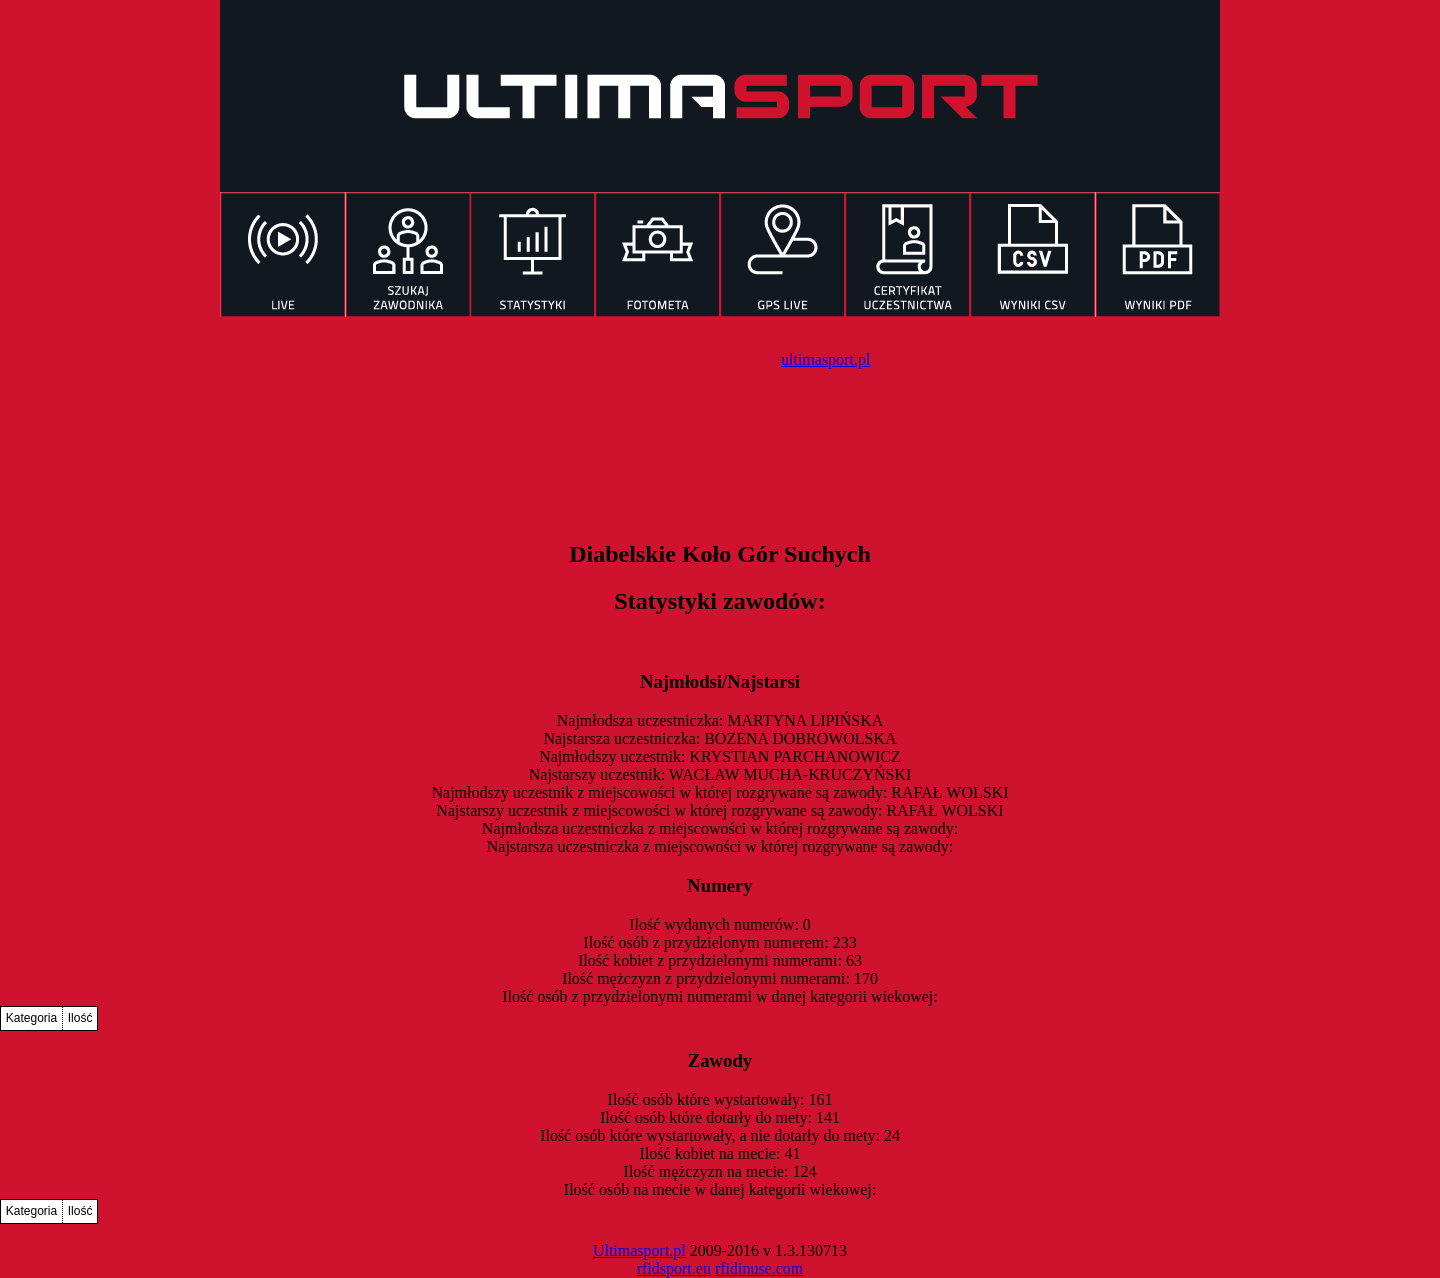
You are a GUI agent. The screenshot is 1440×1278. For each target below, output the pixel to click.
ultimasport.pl (825, 359)
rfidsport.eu (674, 1268)
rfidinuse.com (759, 1268)
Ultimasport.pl (639, 1250)
